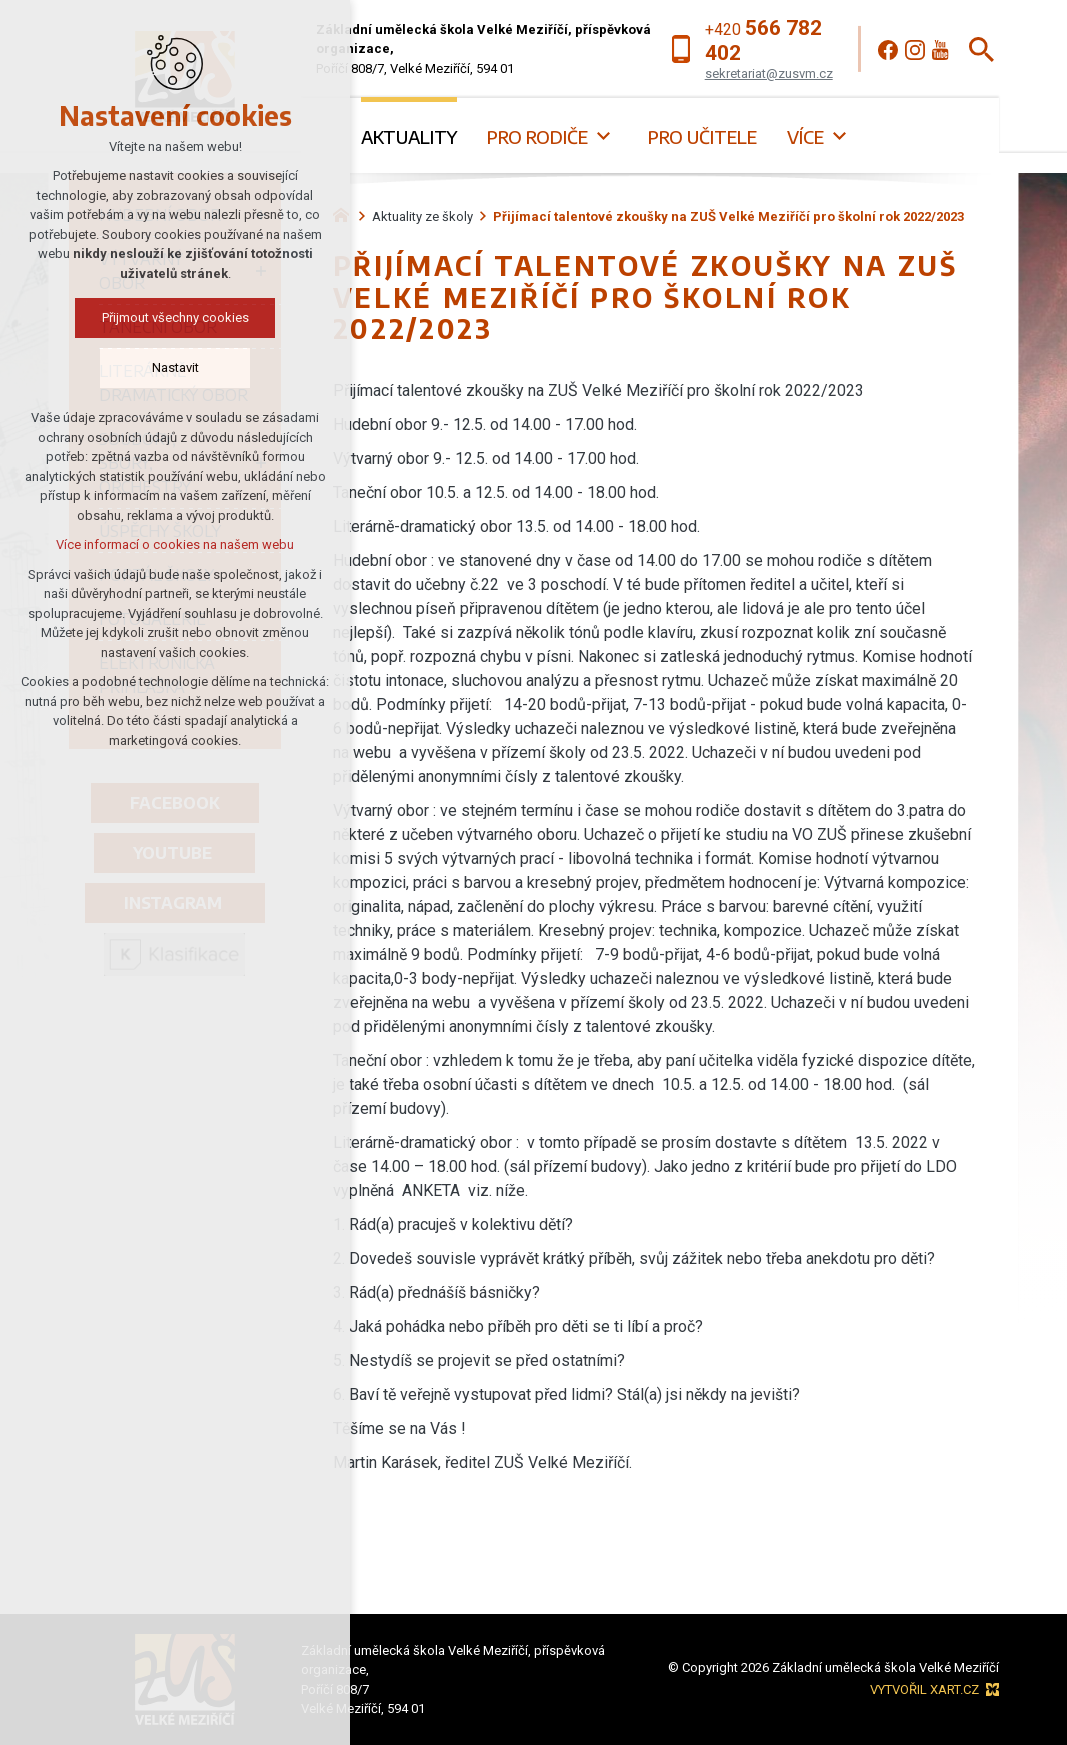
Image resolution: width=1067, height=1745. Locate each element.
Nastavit (175, 367)
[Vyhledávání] (981, 49)
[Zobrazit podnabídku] (603, 136)
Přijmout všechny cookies (175, 317)
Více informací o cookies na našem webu (175, 544)
